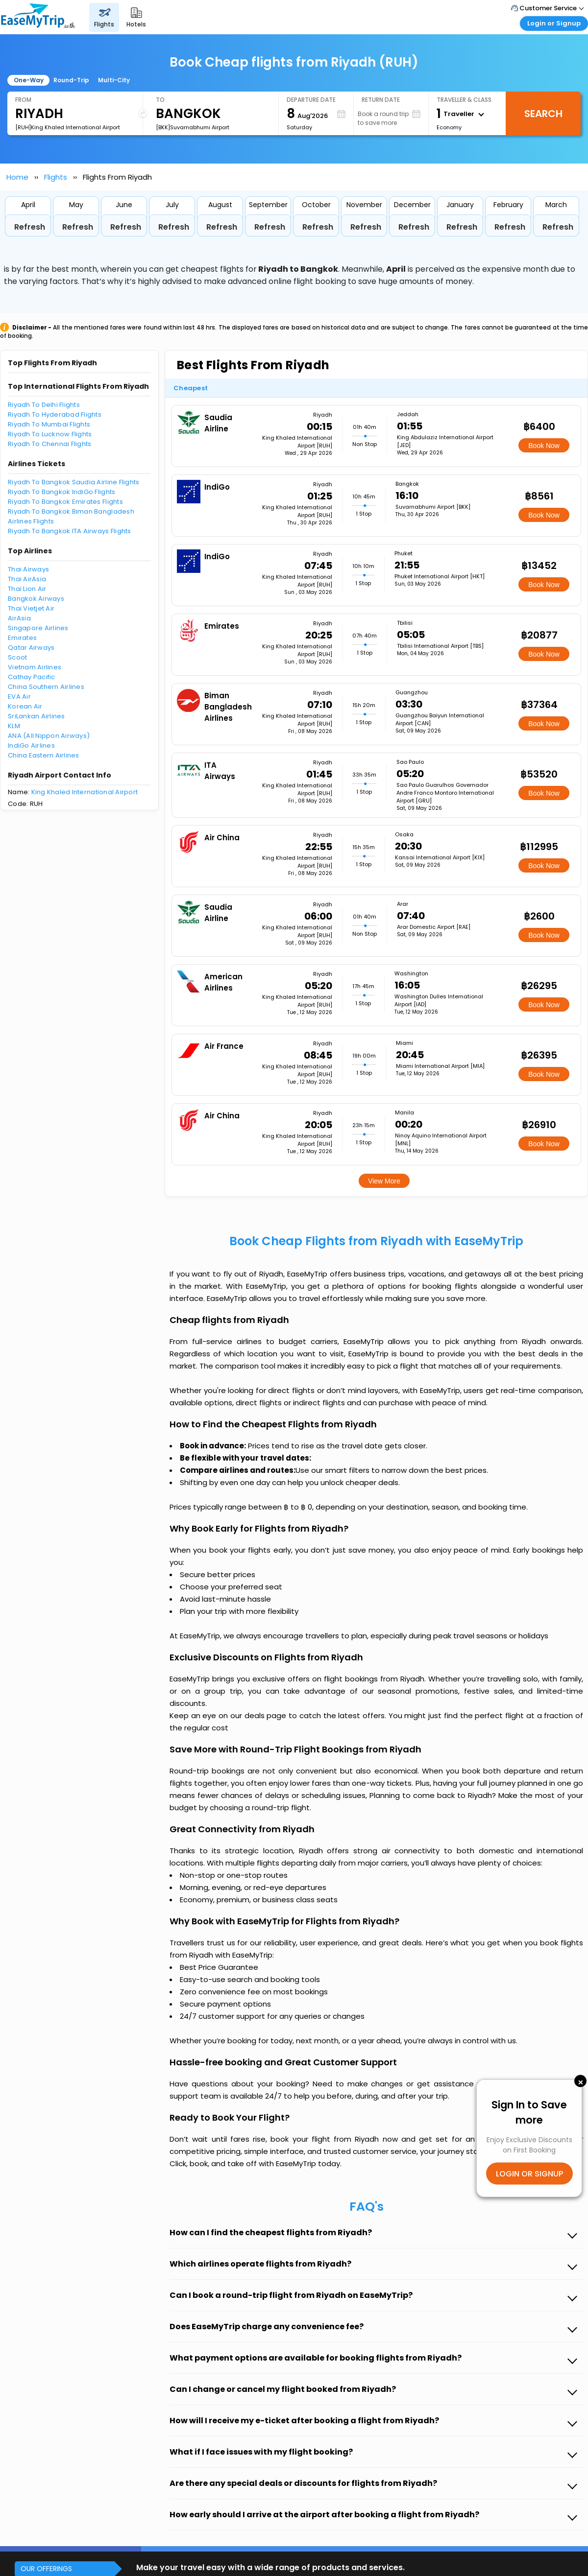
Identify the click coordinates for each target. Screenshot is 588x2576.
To (160, 99)
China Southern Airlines (46, 686)
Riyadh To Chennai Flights (50, 444)
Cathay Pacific (31, 677)
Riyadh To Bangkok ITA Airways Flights (69, 531)
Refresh (29, 227)
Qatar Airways (31, 647)
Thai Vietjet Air (31, 608)
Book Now (544, 445)
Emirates (22, 637)
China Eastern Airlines (43, 755)
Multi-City (114, 80)
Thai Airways (28, 569)
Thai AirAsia (27, 579)
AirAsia (19, 618)
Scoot (17, 657)
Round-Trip (71, 80)
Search (543, 113)
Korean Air (25, 706)
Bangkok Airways (36, 598)
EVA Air (19, 696)
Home (17, 177)
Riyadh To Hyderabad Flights (54, 414)
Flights (55, 177)
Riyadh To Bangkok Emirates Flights (65, 501)
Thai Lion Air (27, 588)
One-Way (29, 80)
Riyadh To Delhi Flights (44, 404)
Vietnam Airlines (34, 667)
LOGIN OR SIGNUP (529, 2173)
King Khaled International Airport (84, 792)
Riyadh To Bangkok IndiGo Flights (61, 491)
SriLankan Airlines (36, 716)
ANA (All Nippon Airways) (49, 735)
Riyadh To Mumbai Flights (49, 424)
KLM (14, 726)
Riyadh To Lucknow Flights (50, 434)
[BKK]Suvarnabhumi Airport (192, 127)
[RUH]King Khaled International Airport (67, 127)
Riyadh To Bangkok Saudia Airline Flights (73, 482)
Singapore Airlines (38, 628)
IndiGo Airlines (31, 745)
